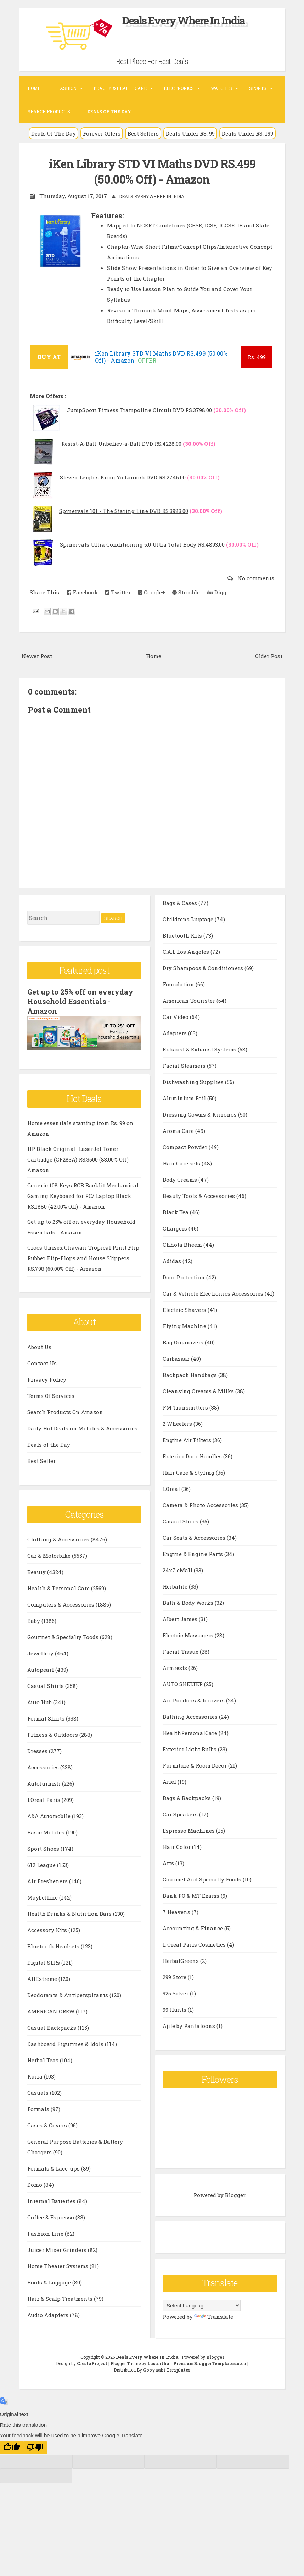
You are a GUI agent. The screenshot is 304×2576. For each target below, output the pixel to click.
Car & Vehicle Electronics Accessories (214, 1292)
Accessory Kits (47, 1928)
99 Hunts (175, 2008)
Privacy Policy (46, 1378)
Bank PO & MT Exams (192, 1894)
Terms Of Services (50, 1394)
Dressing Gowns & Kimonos (200, 1113)
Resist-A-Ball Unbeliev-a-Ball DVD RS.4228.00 (121, 443)
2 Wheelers (178, 1423)
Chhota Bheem (183, 1243)
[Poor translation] (35, 2447)
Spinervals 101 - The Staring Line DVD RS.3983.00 (123, 510)
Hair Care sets (182, 1162)
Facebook (82, 591)
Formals (39, 2107)
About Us (39, 1345)
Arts (169, 1862)
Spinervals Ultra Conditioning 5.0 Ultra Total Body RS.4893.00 (142, 544)
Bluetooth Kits (183, 934)
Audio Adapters (48, 2313)
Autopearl (41, 1668)
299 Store (175, 1976)
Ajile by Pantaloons (189, 2025)
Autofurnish (44, 1782)
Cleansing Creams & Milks (199, 1390)
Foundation (179, 983)
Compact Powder (186, 1146)
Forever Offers (101, 133)
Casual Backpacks (52, 2026)
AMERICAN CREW (51, 2009)
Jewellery (41, 1651)
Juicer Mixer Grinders (57, 2248)
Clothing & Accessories (59, 1537)
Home (34, 88)
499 (257, 356)
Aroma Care (179, 1130)
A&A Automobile (49, 1814)
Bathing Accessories (191, 1715)
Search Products (49, 111)
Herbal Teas (43, 2058)
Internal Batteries (52, 2199)
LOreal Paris (44, 1798)
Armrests (175, 1667)
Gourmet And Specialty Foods (203, 1878)
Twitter (118, 591)
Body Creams (180, 1178)
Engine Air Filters (188, 1439)
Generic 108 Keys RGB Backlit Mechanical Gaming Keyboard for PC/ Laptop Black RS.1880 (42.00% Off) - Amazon (83, 1194)
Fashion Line (46, 2232)
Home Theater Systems (58, 2264)
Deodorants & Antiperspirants (68, 1993)
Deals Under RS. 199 (247, 133)
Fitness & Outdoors (53, 1733)
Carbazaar (177, 1357)
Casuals (38, 2091)
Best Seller (41, 1459)
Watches (221, 88)
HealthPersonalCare (191, 1732)
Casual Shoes (181, 1520)
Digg (216, 591)
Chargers (175, 1227)
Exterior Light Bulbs (190, 1748)
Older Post (268, 655)
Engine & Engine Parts (193, 1553)
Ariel (170, 1781)
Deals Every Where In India (183, 20)
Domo (35, 2183)
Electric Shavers (185, 1309)
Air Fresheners (48, 1879)
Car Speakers (181, 1813)
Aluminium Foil (185, 1097)
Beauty (37, 1570)
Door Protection (184, 1276)
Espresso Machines (189, 1829)
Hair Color (177, 1846)
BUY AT (49, 356)
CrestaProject (92, 2363)
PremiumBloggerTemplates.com (209, 2363)
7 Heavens (177, 1911)
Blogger (235, 2194)
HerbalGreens (181, 1960)
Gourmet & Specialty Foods (63, 1635)
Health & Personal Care (59, 1586)
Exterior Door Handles (193, 1455)
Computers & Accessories (61, 1603)
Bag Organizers (184, 1341)
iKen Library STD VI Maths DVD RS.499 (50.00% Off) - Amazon (152, 171)
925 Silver (176, 1992)
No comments (255, 577)
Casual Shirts (46, 1684)
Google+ (151, 591)
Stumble (186, 591)
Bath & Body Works (189, 1602)
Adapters (175, 1032)
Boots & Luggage (49, 2280)
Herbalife (176, 1585)
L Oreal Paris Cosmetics (195, 1943)
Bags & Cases (180, 902)
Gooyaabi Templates (166, 2369)
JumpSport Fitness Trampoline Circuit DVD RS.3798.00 (139, 409)
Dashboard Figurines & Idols (66, 2042)
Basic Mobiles (46, 1830)
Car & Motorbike (49, 1554)
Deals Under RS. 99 (190, 133)
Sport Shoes (44, 1847)
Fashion (67, 88)
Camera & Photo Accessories (201, 1504)
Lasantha (158, 2363)
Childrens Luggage (189, 918)
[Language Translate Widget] (202, 2305)
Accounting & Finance (193, 1927)
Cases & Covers (47, 2123)
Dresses (38, 1749)
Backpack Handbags (190, 1374)
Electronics (179, 88)
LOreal (172, 1488)
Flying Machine (185, 1325)
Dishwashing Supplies (194, 1081)
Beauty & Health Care (120, 88)
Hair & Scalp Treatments (60, 2297)
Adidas (172, 1260)
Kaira (35, 2075)
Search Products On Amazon (65, 1410)
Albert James (181, 1618)
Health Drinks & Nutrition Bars (70, 1912)
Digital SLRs (44, 1961)
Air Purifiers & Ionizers (194, 1699)
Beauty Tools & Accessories (199, 1195)
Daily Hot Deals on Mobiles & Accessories (82, 1426)
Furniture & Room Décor (195, 1764)
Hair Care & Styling (189, 1471)
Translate (213, 2316)
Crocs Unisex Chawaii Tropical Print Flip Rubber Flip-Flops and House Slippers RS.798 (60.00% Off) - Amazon (83, 1257)
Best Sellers (143, 133)
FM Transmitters (186, 1406)
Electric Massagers (189, 1634)
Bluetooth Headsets (54, 1944)
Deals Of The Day (53, 133)
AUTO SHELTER (183, 1683)
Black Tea (176, 1211)
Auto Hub (40, 1700)
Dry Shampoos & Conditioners (203, 967)
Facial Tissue (181, 1650)
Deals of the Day (48, 1443)
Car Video (176, 1016)
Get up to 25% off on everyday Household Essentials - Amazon (80, 1000)
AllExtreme (42, 1977)
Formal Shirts (46, 1717)
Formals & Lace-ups (54, 2167)
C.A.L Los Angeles (186, 951)
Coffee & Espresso (51, 2215)
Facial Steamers (185, 1064)
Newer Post (37, 655)
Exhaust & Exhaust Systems (200, 1048)
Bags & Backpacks (187, 1797)
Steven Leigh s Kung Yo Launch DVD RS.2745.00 (123, 476)
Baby (34, 1619)
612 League (42, 1863)
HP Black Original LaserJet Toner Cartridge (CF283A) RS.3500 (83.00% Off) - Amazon (79, 1158)
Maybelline (43, 1896)
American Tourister (189, 999)
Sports (257, 88)
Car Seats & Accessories (195, 1536)
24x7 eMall (178, 1569)
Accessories (43, 1765)
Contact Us (42, 1361)
